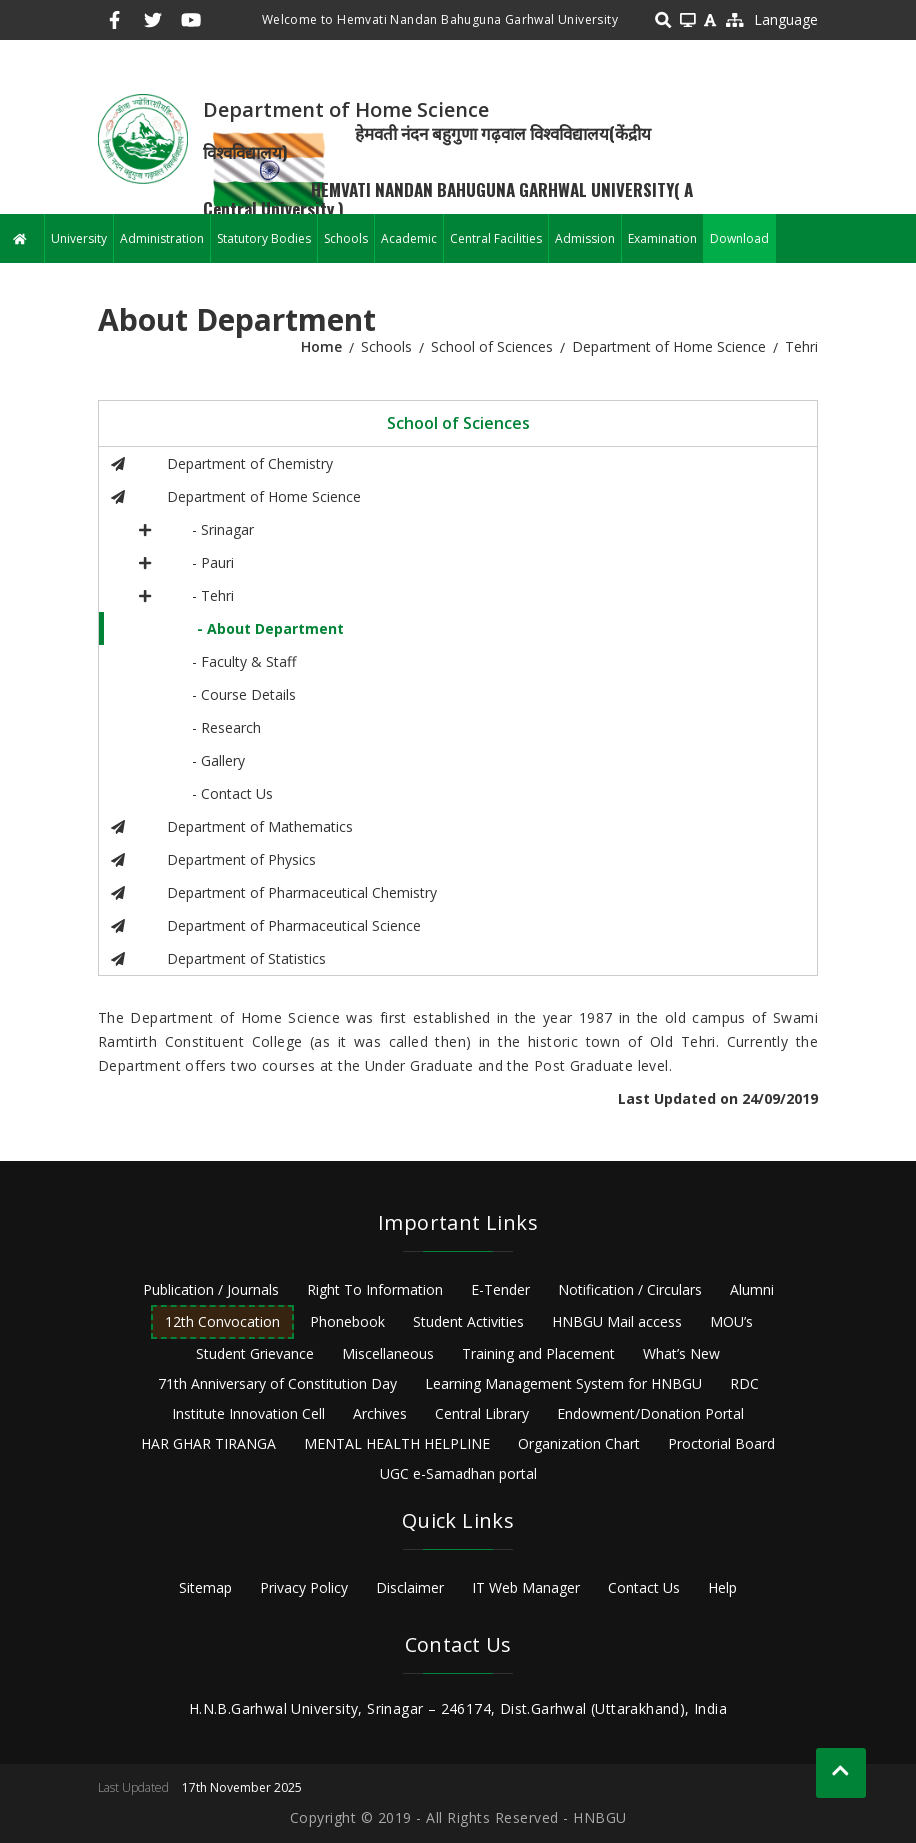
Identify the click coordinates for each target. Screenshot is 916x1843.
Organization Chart (579, 1443)
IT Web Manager (526, 1587)
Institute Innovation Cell (248, 1413)
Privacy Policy (304, 1587)
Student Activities (468, 1321)
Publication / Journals (211, 1289)
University (79, 238)
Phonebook (347, 1321)
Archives (380, 1413)
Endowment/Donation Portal (650, 1413)
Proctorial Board (721, 1443)
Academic (409, 238)
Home (321, 346)
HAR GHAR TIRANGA (208, 1443)
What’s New (681, 1353)
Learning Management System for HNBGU (563, 1383)
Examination (662, 238)
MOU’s (731, 1321)
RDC (744, 1383)
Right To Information (375, 1289)
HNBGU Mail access (617, 1321)
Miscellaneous (388, 1353)
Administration (162, 238)
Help (722, 1587)
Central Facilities (496, 238)
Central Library (482, 1413)
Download (739, 238)
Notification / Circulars (630, 1289)
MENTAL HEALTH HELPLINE (397, 1443)
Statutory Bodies (264, 238)
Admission (585, 238)
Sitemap (205, 1587)
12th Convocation (222, 1321)
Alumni (752, 1289)
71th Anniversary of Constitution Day (277, 1383)
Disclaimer (410, 1587)
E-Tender (500, 1289)
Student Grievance (255, 1353)
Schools (346, 238)
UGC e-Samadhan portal (458, 1473)
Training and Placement (538, 1353)
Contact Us (644, 1587)
